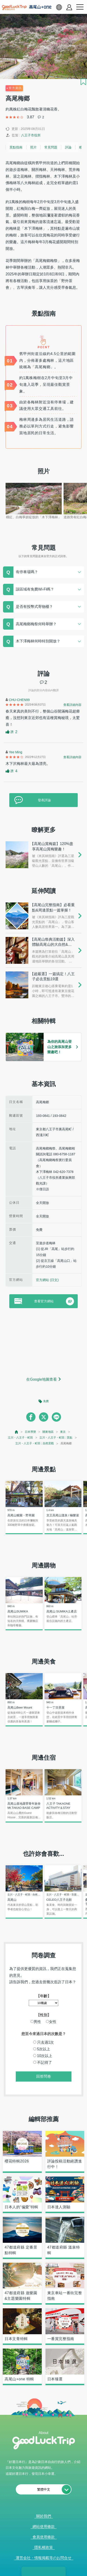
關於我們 (43, 2516)
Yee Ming (15, 752)
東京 (63, 1431)
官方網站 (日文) (47, 1280)
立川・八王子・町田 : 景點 (55, 1437)
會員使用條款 (43, 2537)
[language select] (59, 7)
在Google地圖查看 (41, 1379)
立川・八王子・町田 (20, 1437)
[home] (14, 7)
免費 (46, 1401)
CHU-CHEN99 (19, 700)
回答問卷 (43, 2076)
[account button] (69, 7)
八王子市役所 (31, 135)
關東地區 (48, 1431)
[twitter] (43, 1417)
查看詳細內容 (72, 704)
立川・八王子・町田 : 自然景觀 (34, 1443)
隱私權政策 (43, 2547)
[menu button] (79, 7)
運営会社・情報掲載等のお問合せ (43, 2558)
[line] (56, 1417)
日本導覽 (30, 1431)
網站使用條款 (43, 2527)
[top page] (16, 1432)
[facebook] (30, 1417)
